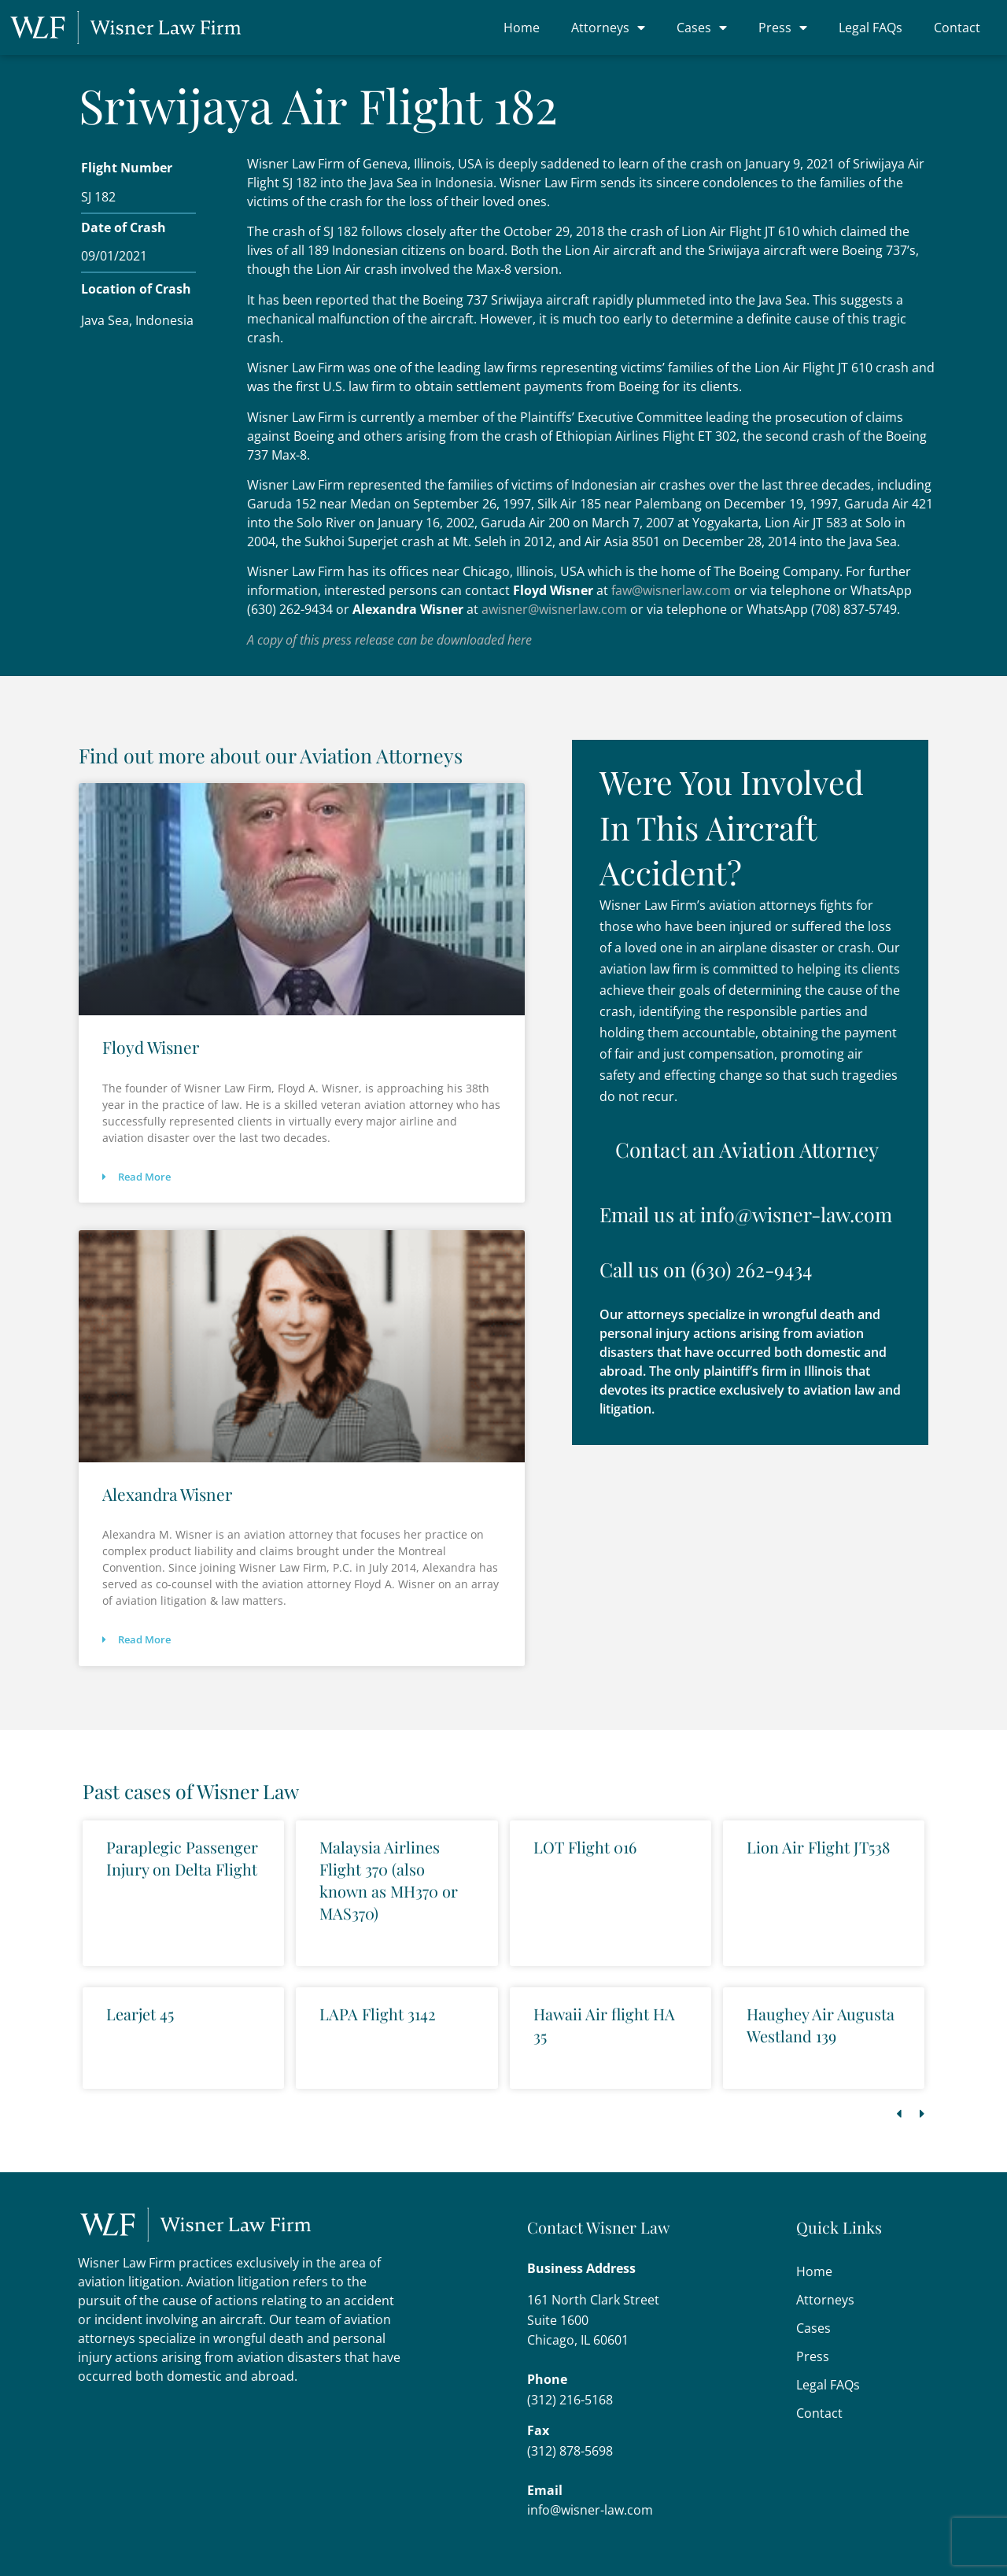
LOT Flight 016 (584, 1846)
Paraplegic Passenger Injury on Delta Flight (182, 1857)
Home (522, 27)
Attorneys (608, 27)
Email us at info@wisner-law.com (745, 1213)
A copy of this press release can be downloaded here (389, 640)
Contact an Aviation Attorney (747, 1148)
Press (782, 27)
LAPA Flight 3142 (377, 2013)
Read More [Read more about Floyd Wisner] (136, 1177)
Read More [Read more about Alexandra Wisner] (136, 1639)
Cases (702, 27)
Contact (957, 27)
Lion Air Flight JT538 (818, 1846)
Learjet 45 (140, 2013)
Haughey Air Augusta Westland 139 (820, 2024)
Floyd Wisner (150, 1047)
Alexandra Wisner (167, 1494)
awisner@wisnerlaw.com (554, 609)
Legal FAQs (870, 27)
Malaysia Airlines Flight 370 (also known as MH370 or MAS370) (388, 1880)
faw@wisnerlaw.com (671, 590)
